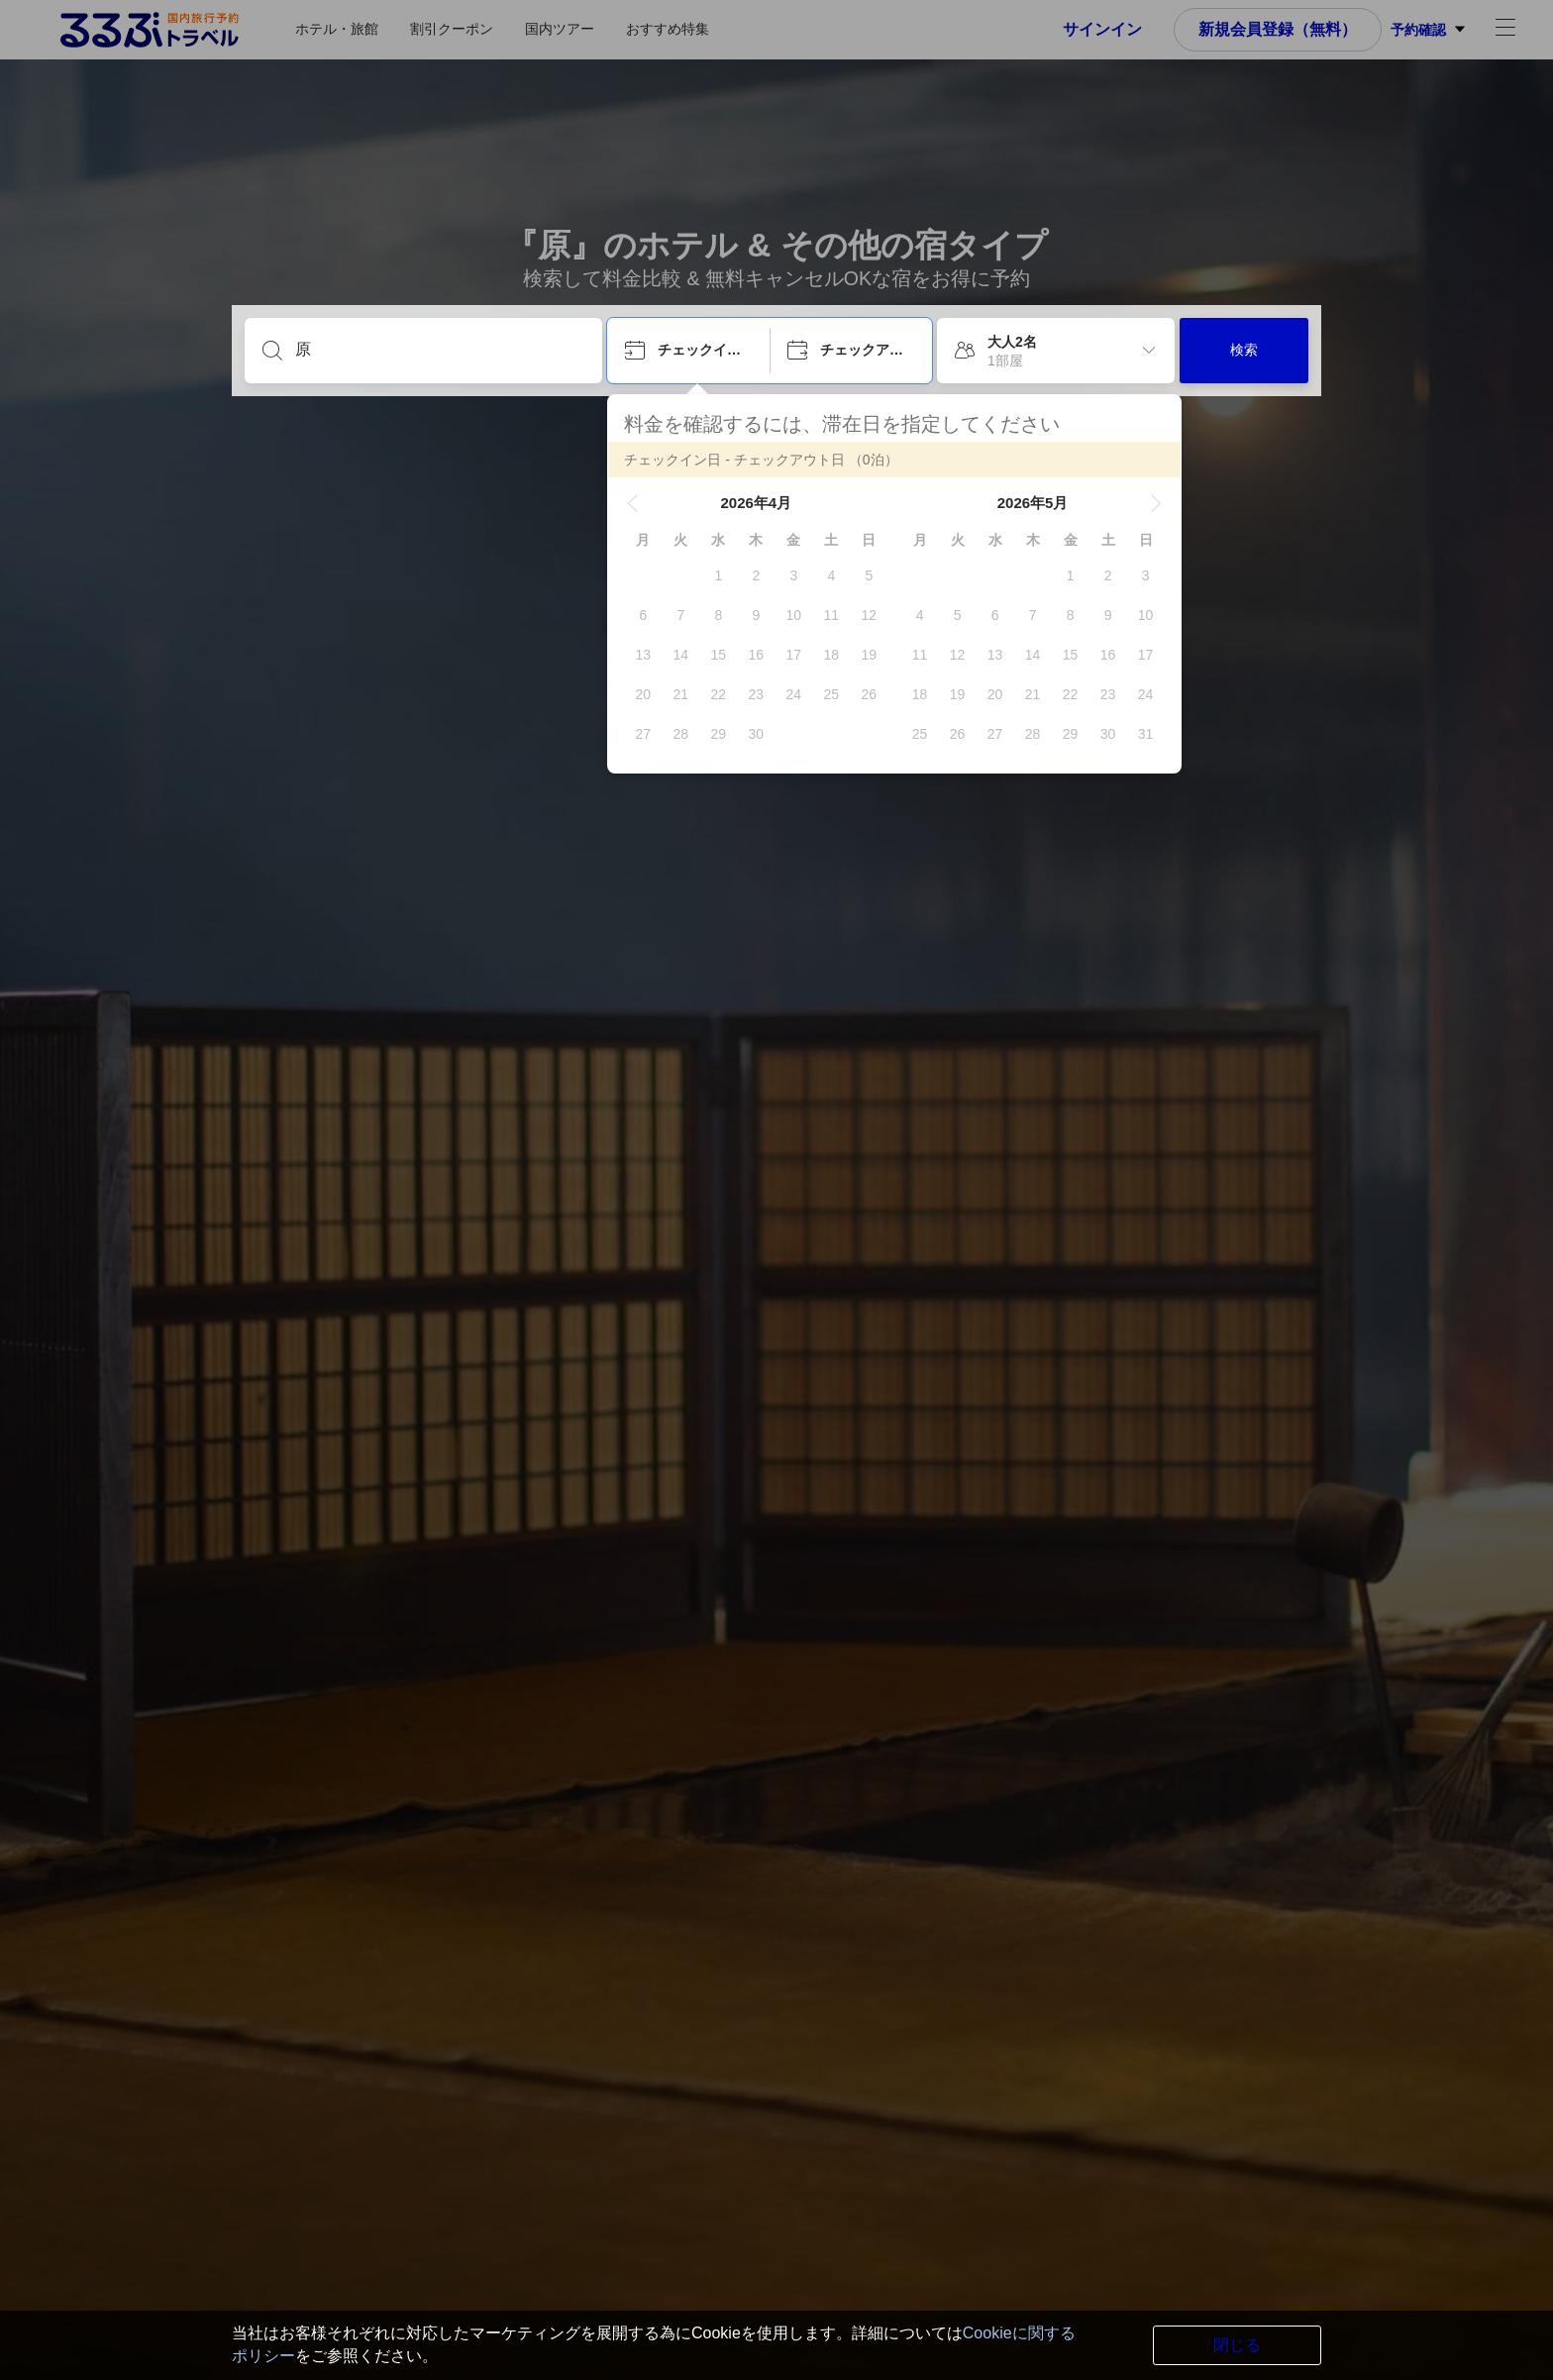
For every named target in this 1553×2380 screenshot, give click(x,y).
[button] (633, 503)
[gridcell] (718, 575)
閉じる (1237, 2344)
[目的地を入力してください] (439, 350)
